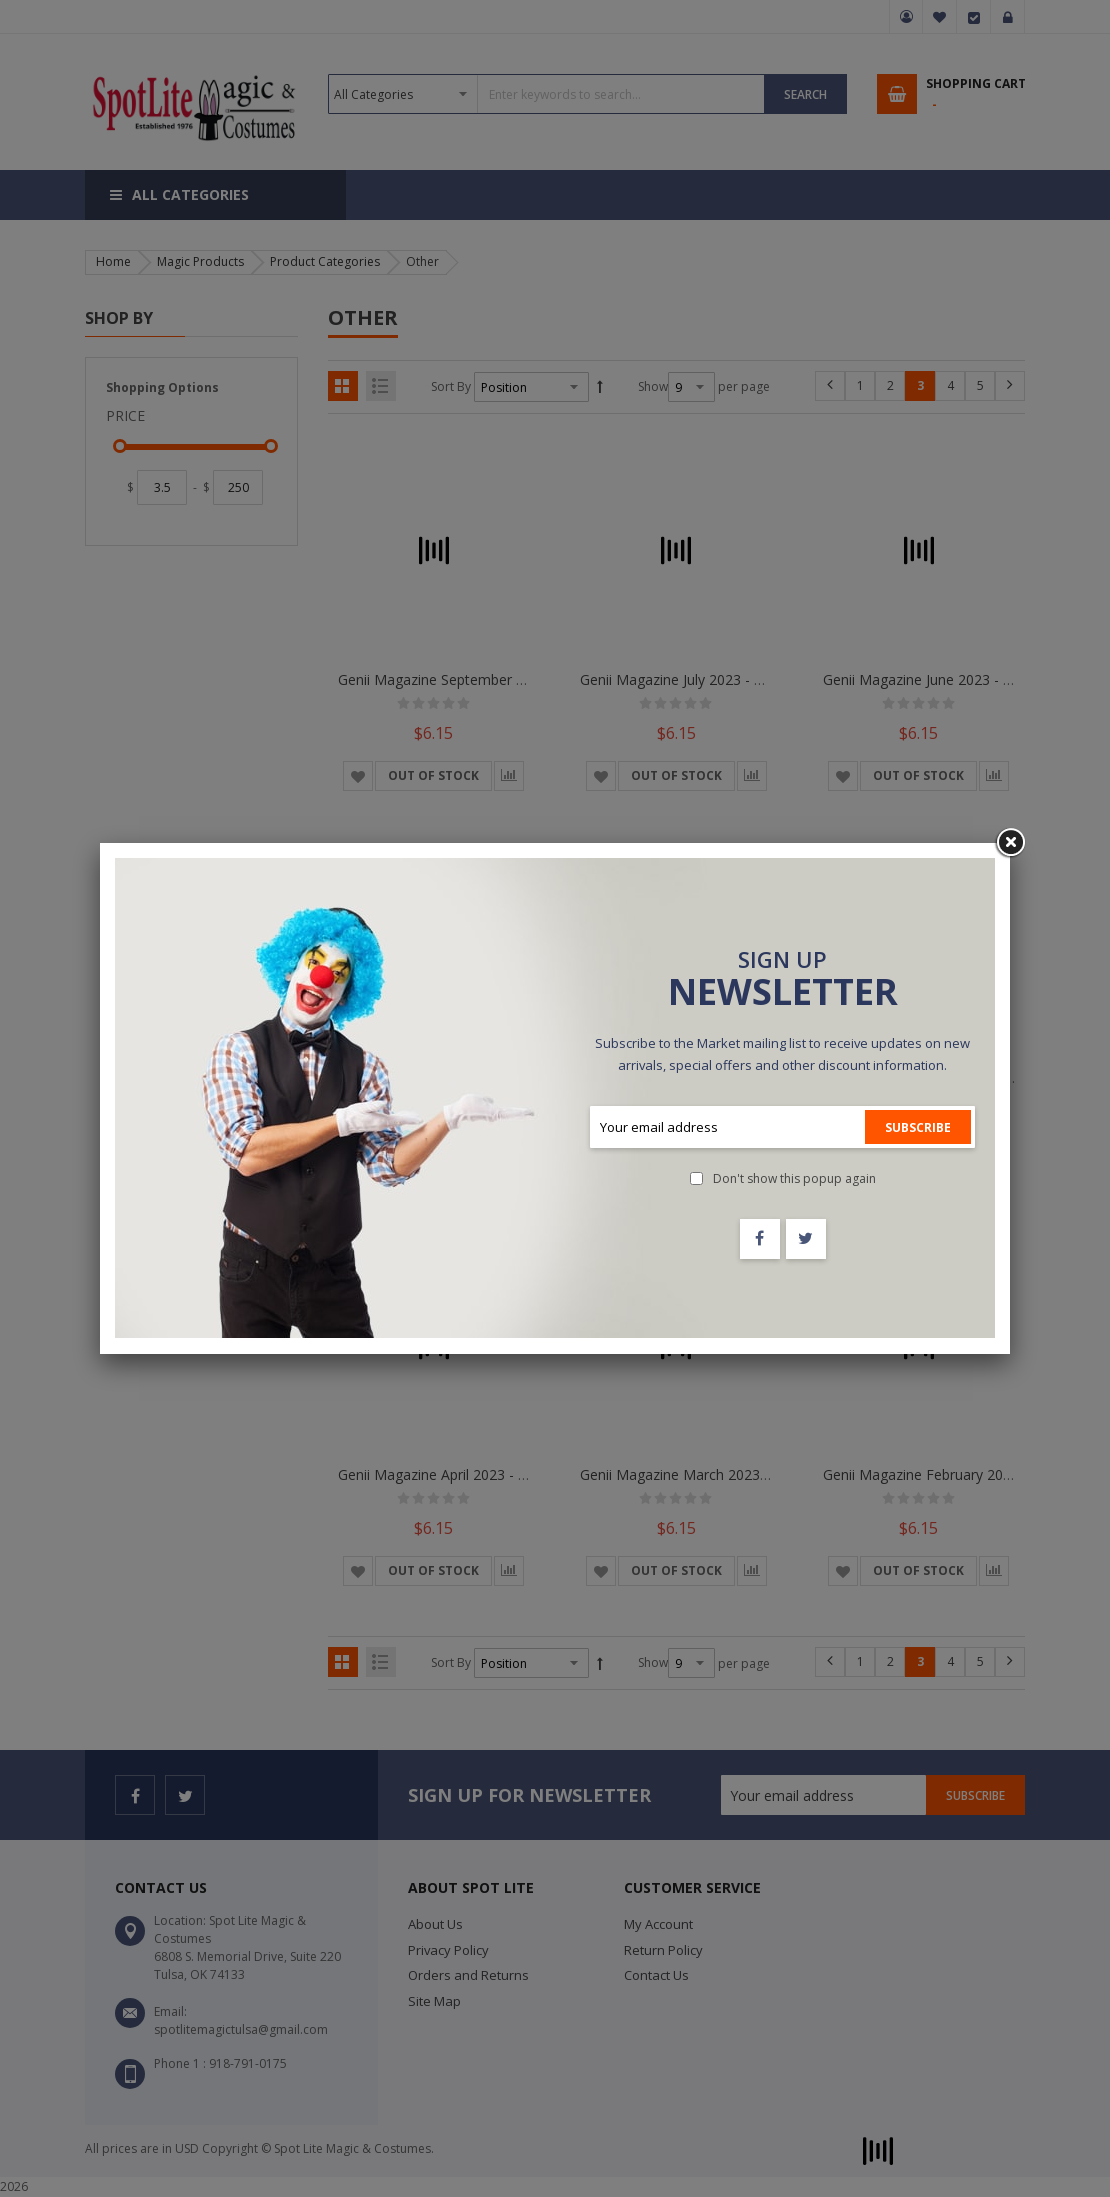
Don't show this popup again (794, 1178)
